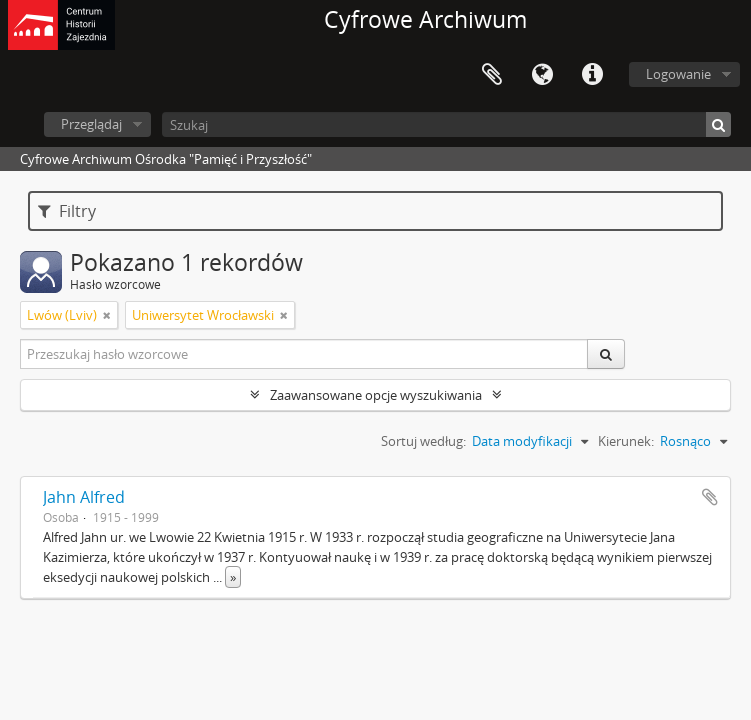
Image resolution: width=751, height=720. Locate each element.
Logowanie (678, 74)
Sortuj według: (423, 441)
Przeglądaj (91, 124)
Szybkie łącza (592, 75)
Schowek (492, 75)
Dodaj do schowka (710, 497)
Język (542, 75)
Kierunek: (626, 441)
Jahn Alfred (84, 497)
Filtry (67, 211)
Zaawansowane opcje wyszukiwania (376, 395)
